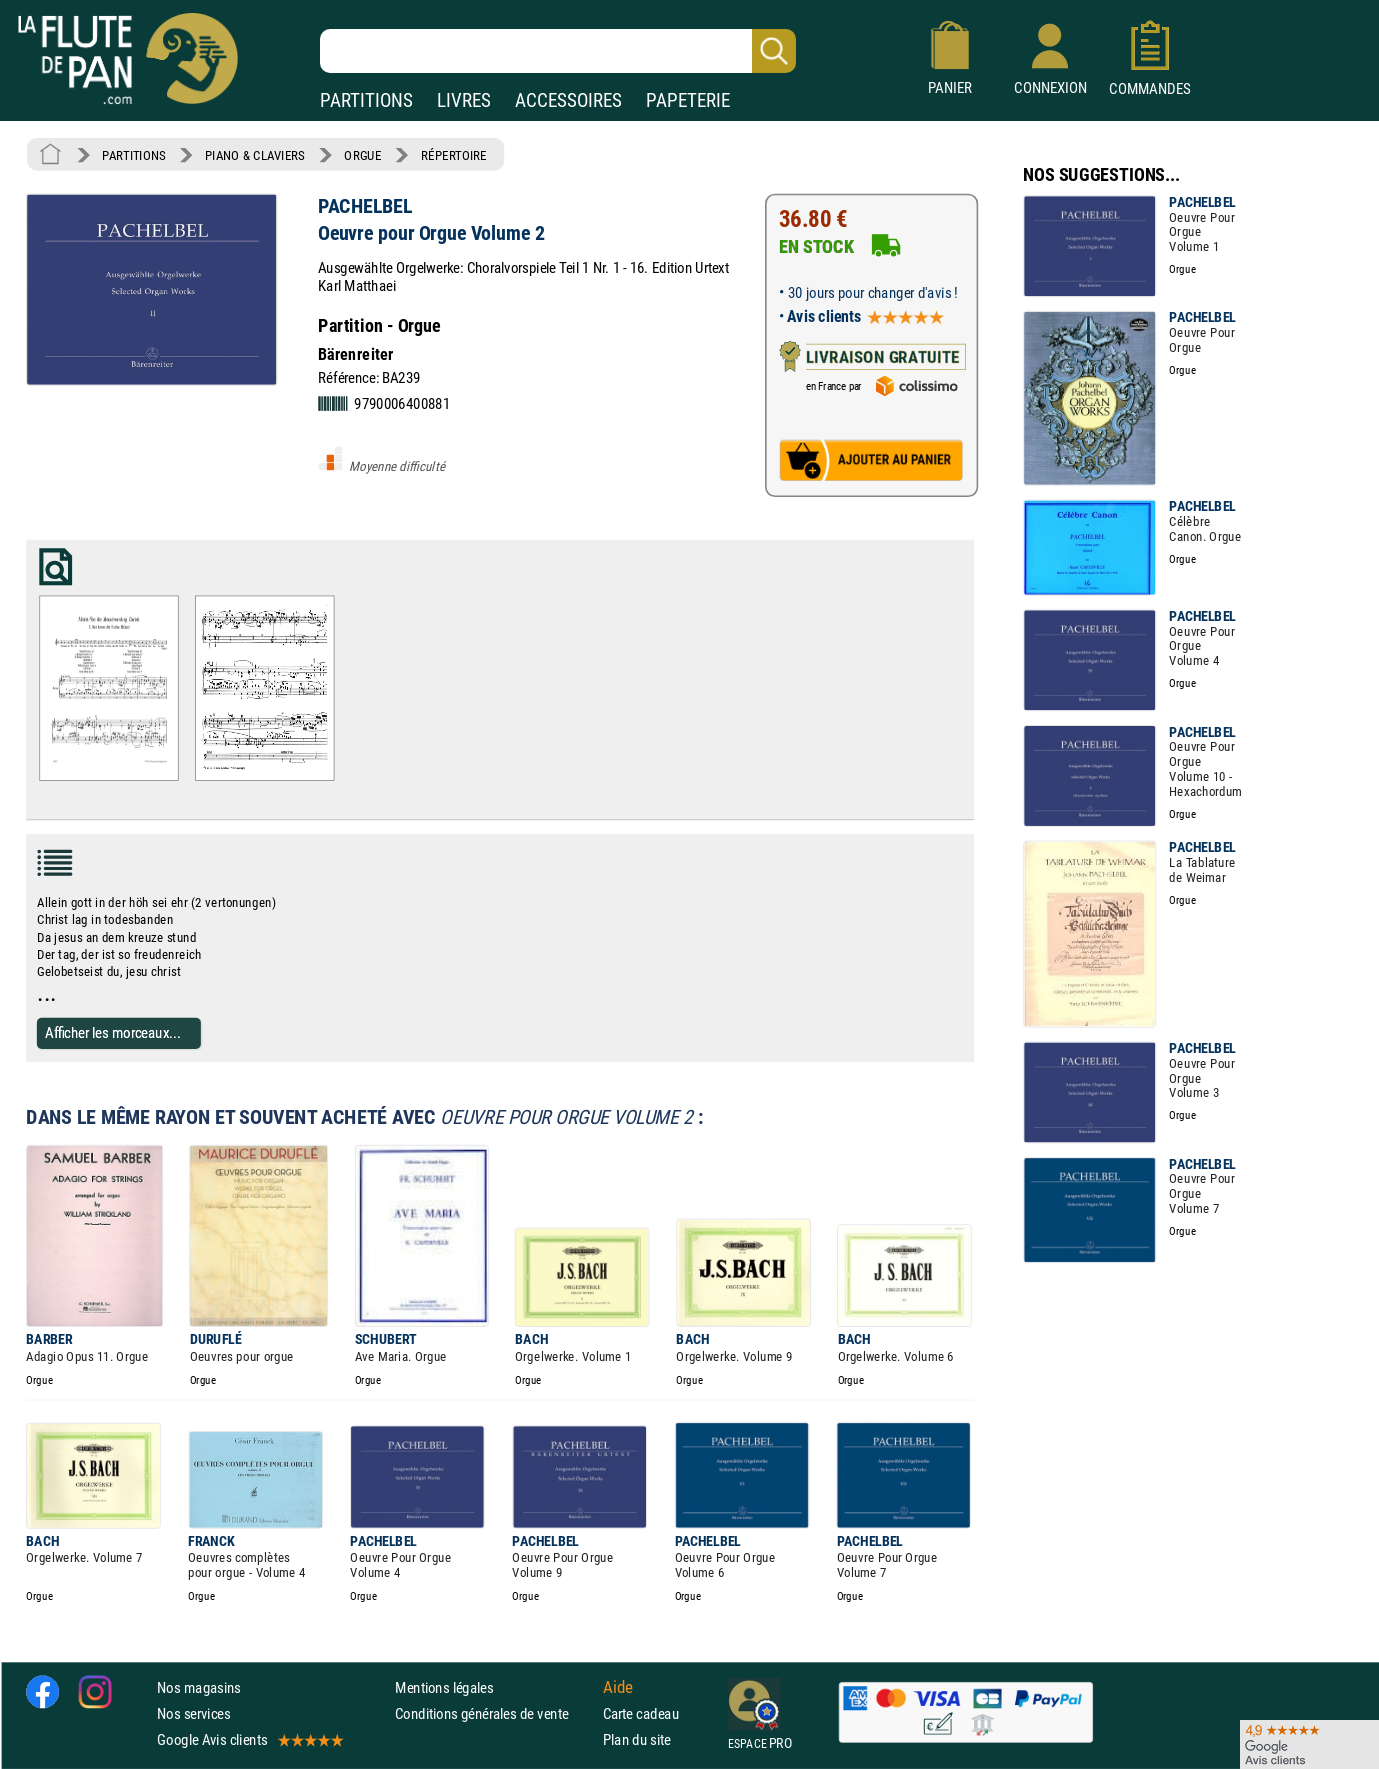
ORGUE (362, 155)
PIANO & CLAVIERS (255, 155)
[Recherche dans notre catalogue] (558, 51)
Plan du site (637, 1739)
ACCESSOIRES (568, 100)
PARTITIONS (366, 100)
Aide (618, 1687)
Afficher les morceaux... (113, 1032)
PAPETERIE (688, 100)
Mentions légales (444, 1687)
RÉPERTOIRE (454, 155)
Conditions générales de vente (494, 1713)
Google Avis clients (249, 1739)
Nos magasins (199, 1687)
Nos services (193, 1713)
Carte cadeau (641, 1713)
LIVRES (464, 100)
